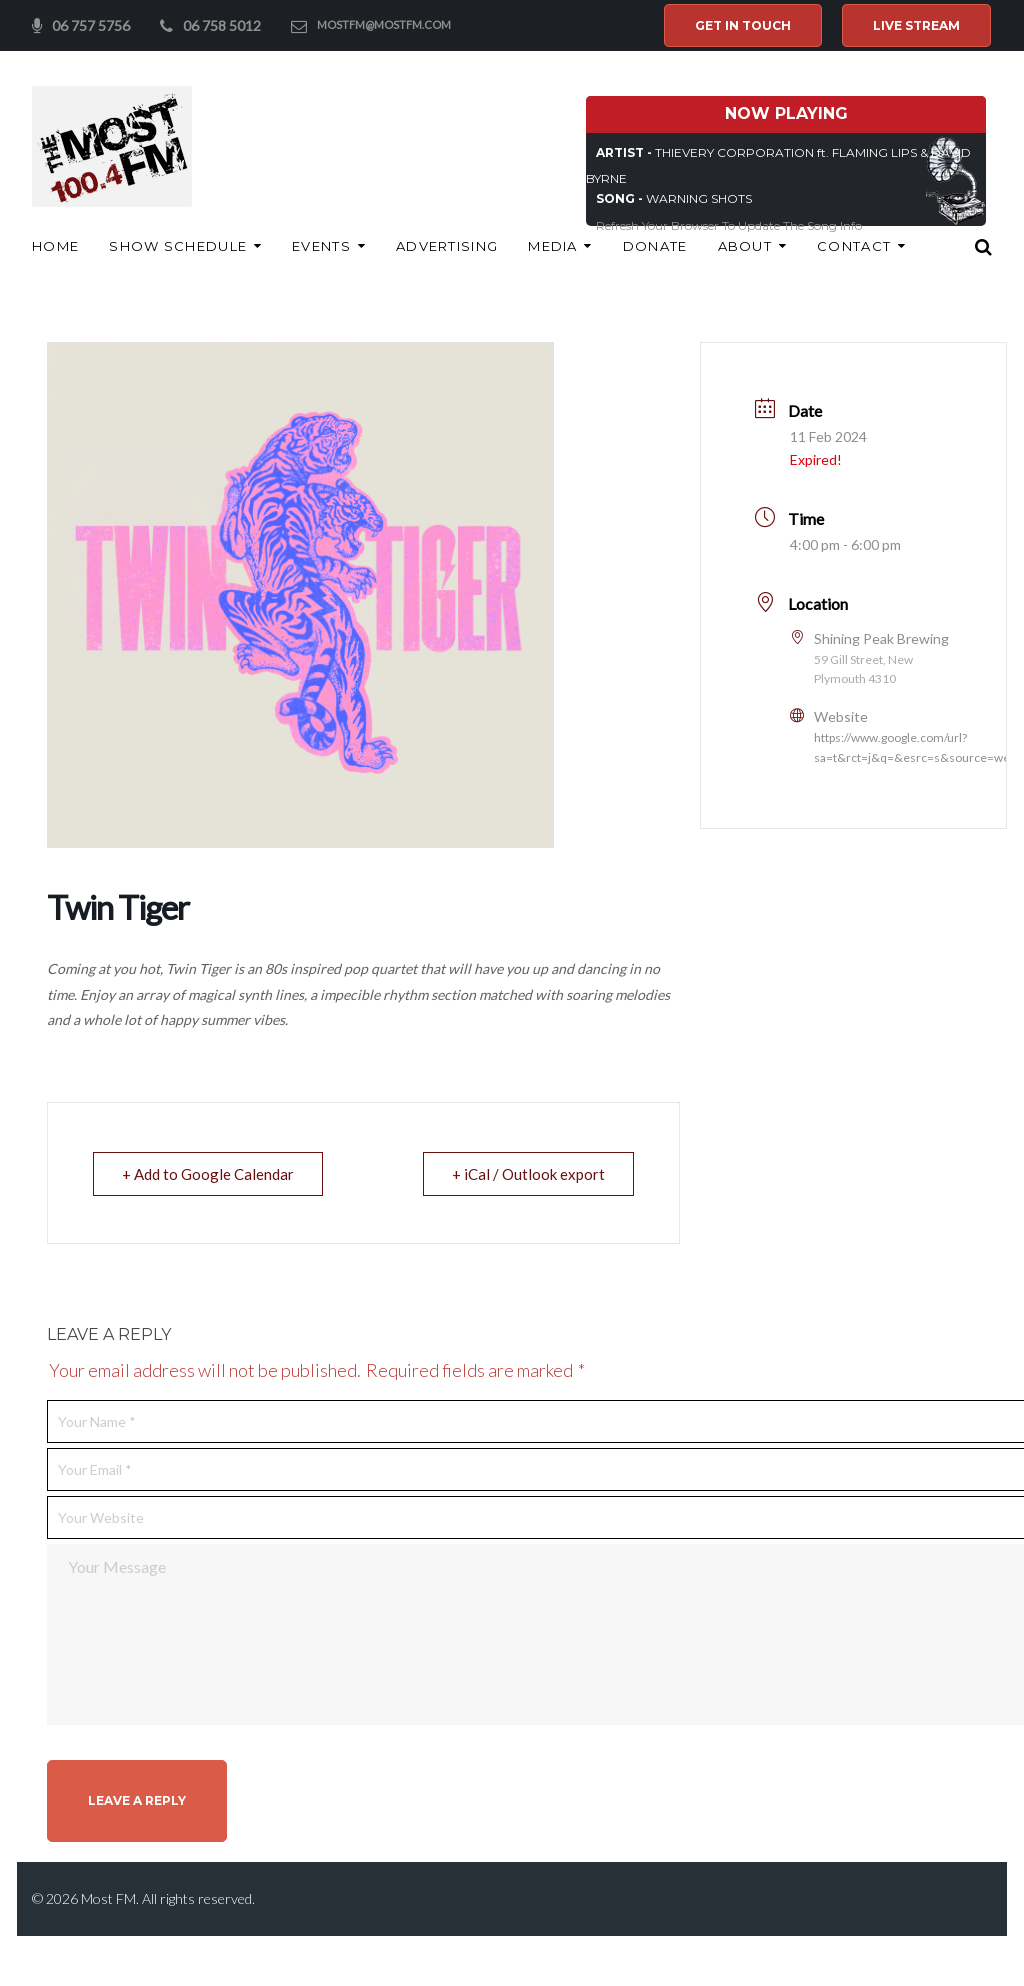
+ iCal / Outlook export (528, 1174)
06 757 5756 (91, 25)
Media (553, 246)
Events (321, 246)
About (745, 246)
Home (55, 246)
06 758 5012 (222, 25)
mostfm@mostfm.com (384, 24)
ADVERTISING (447, 246)
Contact (854, 246)
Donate (655, 246)
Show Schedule (178, 246)
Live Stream (916, 25)
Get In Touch (743, 25)
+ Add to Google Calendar (208, 1174)
